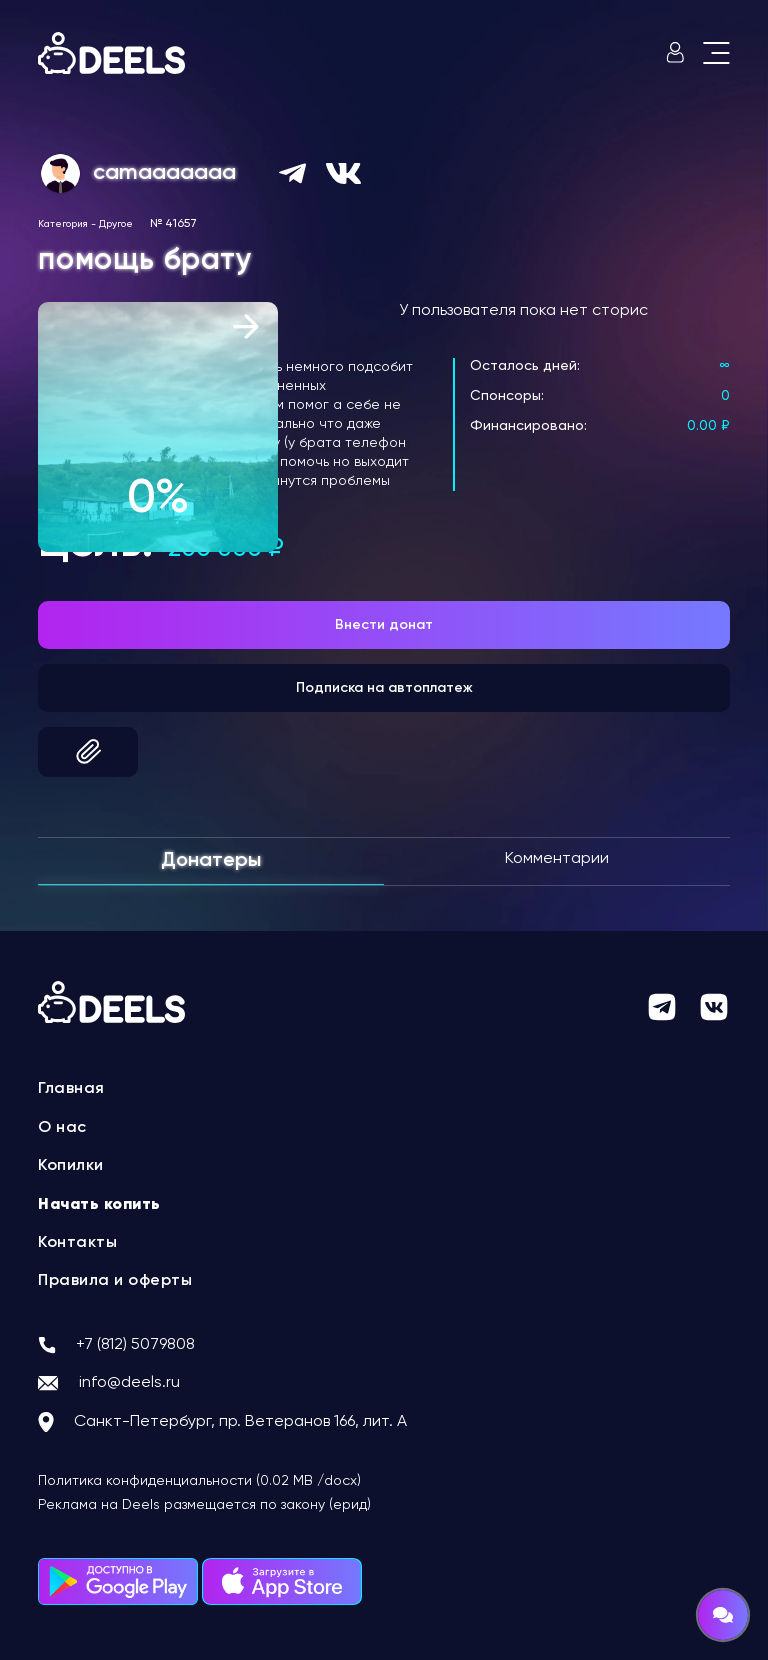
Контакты (77, 1243)
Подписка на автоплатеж (384, 688)
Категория (63, 224)
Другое (116, 224)
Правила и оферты (115, 1281)
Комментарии (557, 859)
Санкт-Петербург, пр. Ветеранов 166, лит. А (240, 1422)
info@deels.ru (129, 1383)
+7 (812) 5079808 (135, 1345)
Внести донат (384, 625)
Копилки (71, 1166)
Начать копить (99, 1205)
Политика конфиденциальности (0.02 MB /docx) (199, 1481)
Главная (71, 1089)
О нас (62, 1128)
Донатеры (211, 861)
